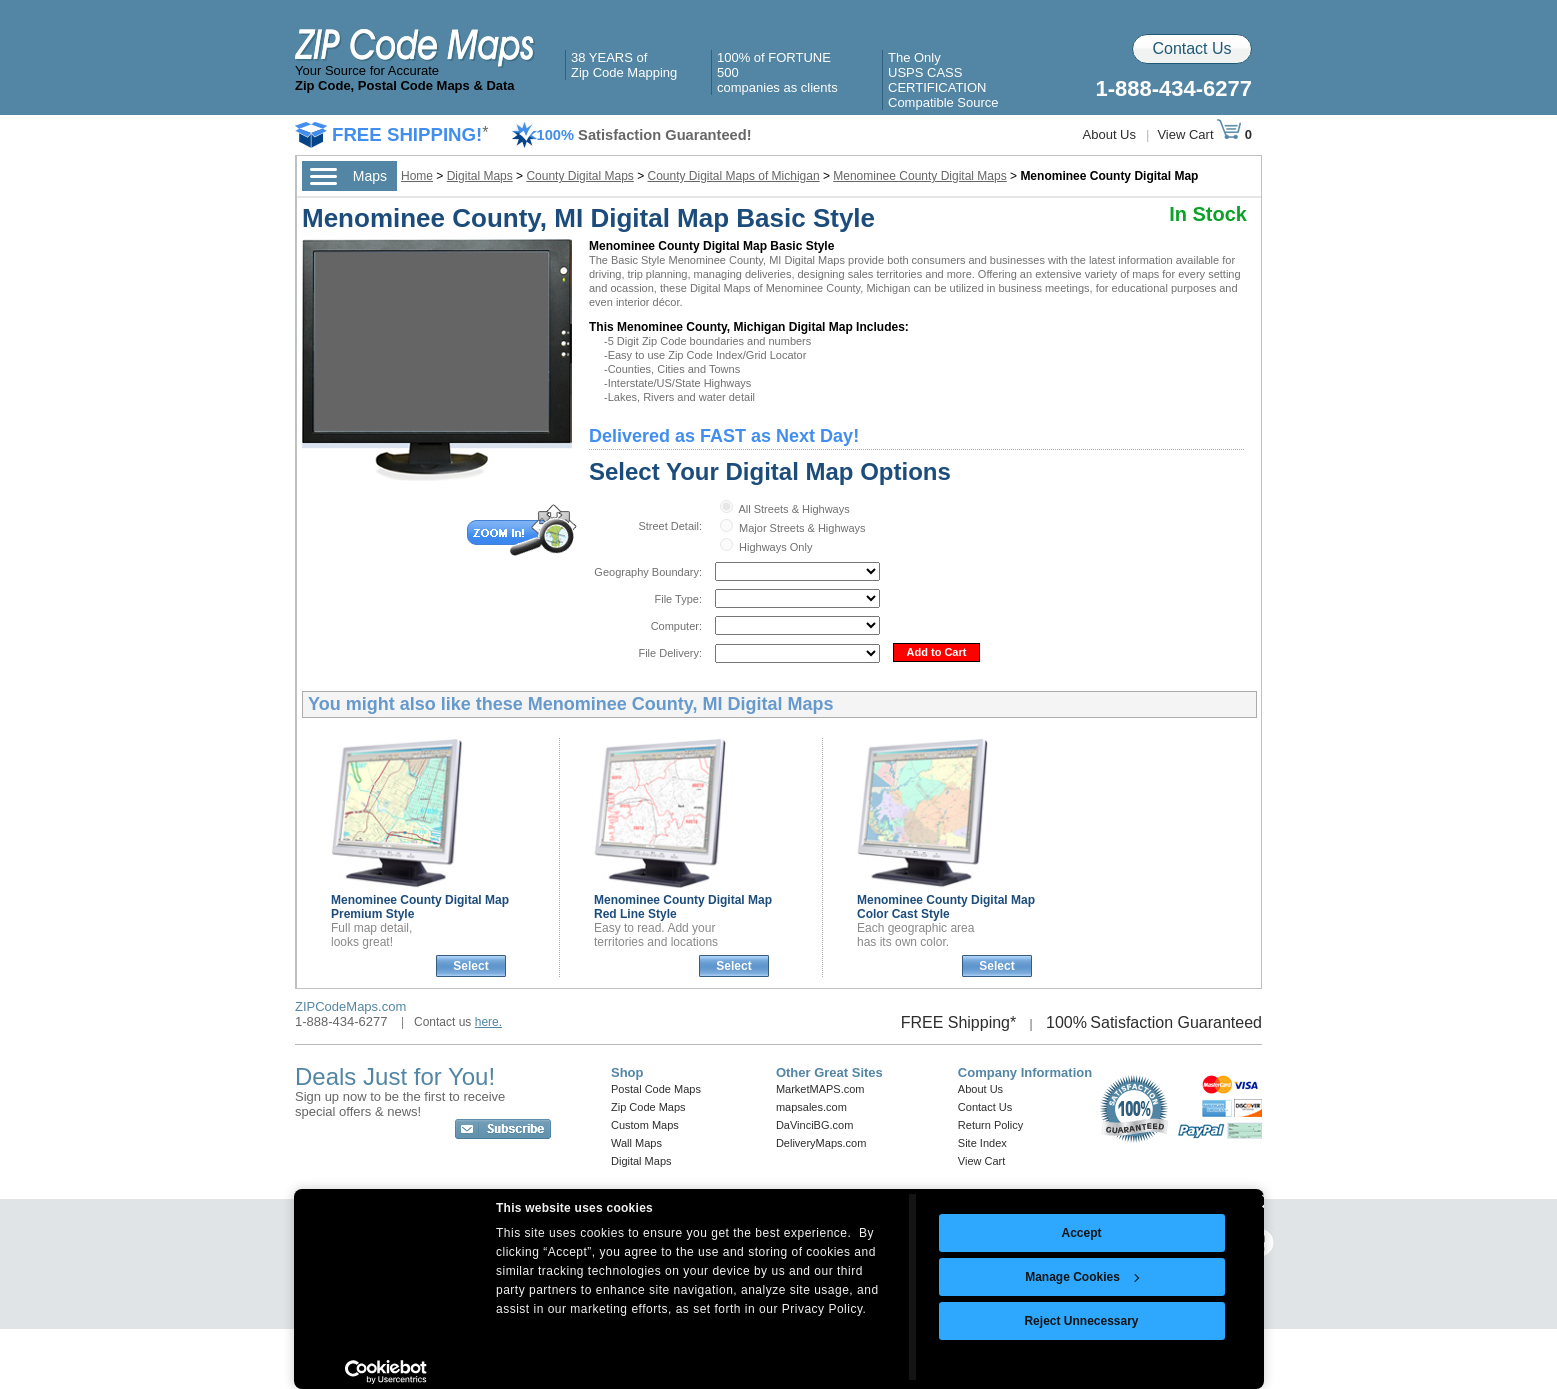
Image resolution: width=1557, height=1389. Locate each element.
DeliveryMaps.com (821, 1143)
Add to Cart (937, 652)
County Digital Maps (579, 176)
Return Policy (990, 1125)
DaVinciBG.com (814, 1125)
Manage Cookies (1082, 1277)
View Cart (1199, 134)
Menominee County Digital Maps (919, 176)
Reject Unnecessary (1081, 1321)
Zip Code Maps (648, 1107)
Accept (1081, 1233)
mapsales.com (811, 1107)
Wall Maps (636, 1143)
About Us (1109, 134)
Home (417, 176)
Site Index (982, 1143)
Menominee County (946, 907)
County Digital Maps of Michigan (734, 176)
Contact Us (1191, 48)
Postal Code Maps (656, 1089)
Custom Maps (645, 1125)
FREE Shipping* (959, 1022)
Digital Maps (480, 176)
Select (470, 966)
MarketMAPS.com (820, 1089)
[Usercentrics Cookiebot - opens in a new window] (386, 1372)
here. (488, 1022)
